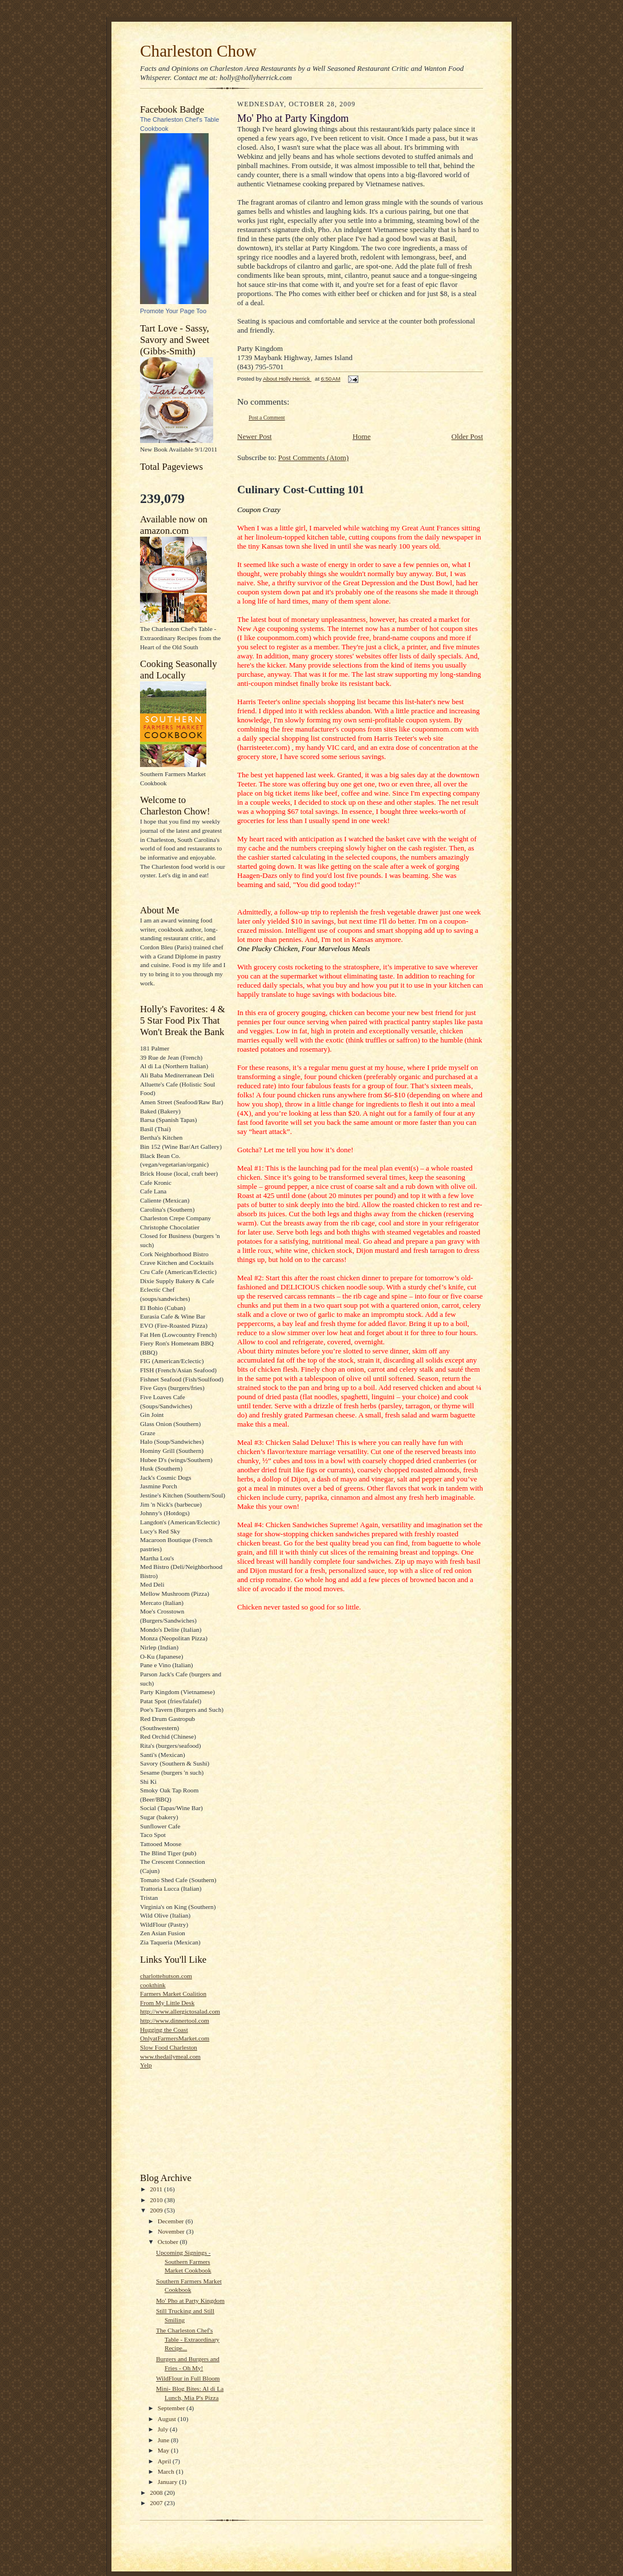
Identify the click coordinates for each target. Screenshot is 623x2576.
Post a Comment (267, 417)
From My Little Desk (167, 2002)
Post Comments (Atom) (313, 457)
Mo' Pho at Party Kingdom (190, 2300)
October (169, 2241)
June (164, 2440)
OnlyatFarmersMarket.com (174, 2038)
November (172, 2231)
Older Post (467, 436)
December (172, 2221)
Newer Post (254, 436)
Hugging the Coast (164, 2029)
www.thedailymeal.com (170, 2056)
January (168, 2481)
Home (362, 436)
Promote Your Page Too (173, 310)
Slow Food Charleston (168, 2047)
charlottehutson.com (166, 1975)
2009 (157, 2210)
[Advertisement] (191, 2120)
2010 (157, 2199)
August (168, 2418)
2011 (157, 2189)
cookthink (153, 1985)
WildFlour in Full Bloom (188, 2378)
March (167, 2471)
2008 (157, 2492)
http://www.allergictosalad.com (180, 2011)
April (165, 2461)
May (164, 2450)
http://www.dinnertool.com (174, 2020)
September (172, 2408)
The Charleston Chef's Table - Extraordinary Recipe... (187, 2339)
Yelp (146, 2065)
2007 (157, 2502)
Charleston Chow (198, 51)
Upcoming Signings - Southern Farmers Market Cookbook (183, 2261)
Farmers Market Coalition (173, 1993)
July (164, 2429)
